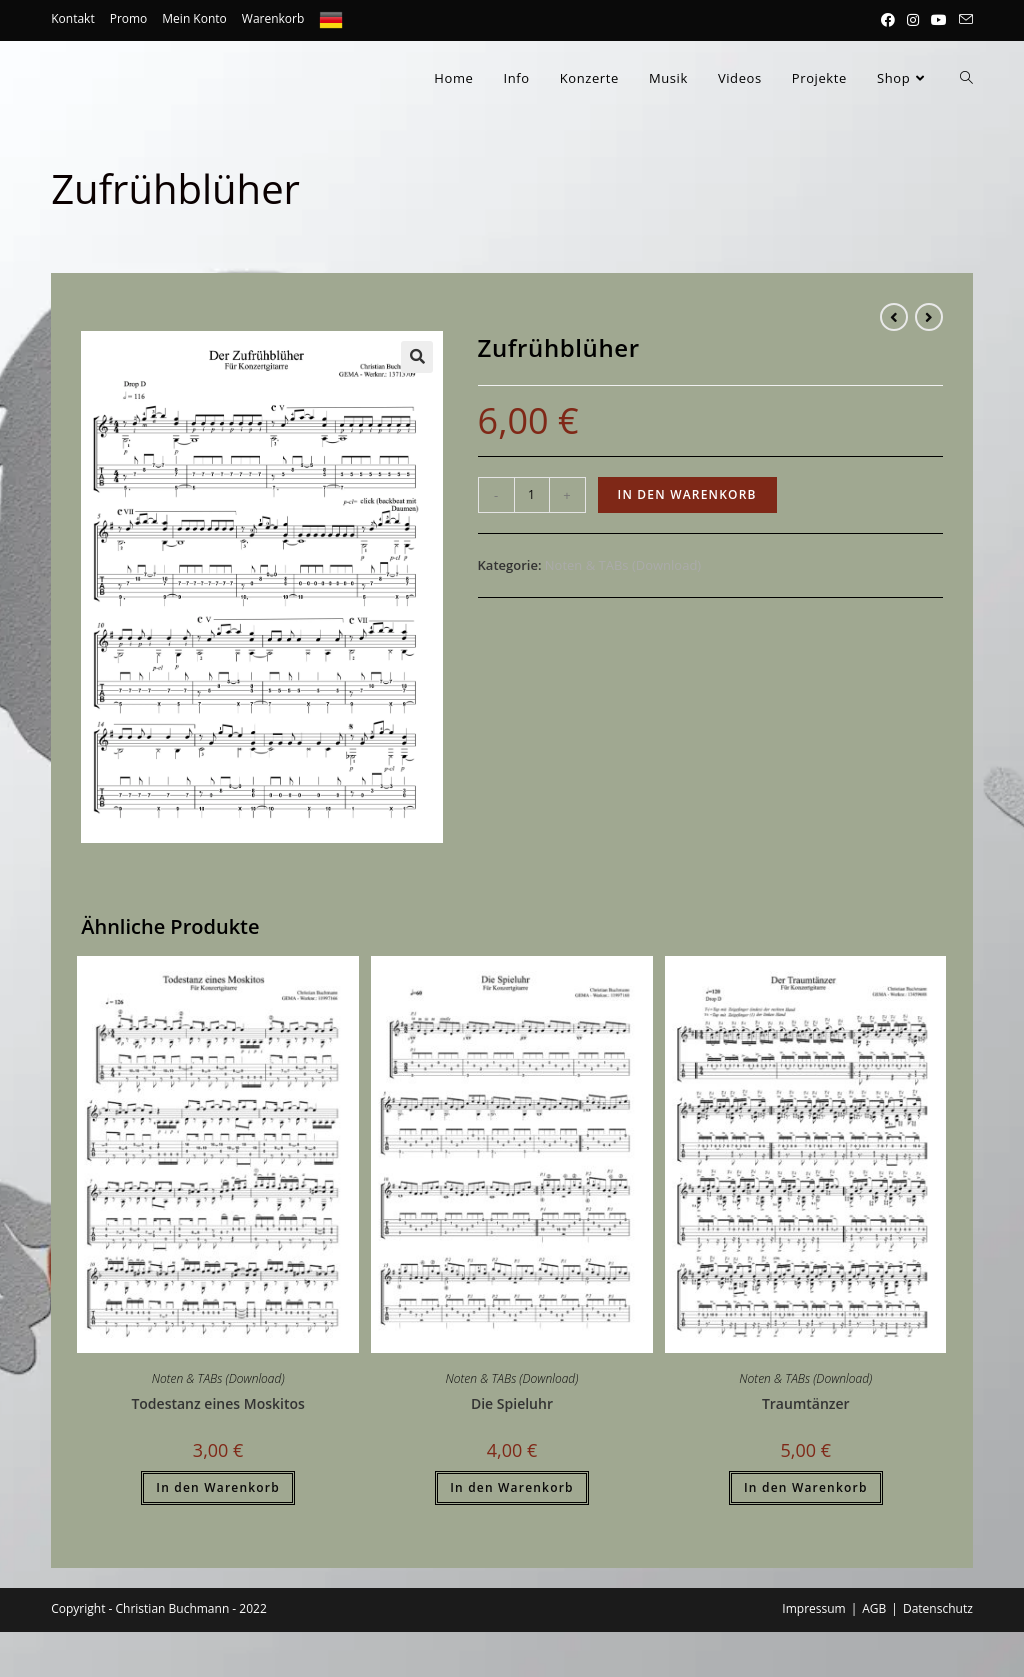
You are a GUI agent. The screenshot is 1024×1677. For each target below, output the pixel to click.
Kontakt (72, 18)
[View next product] (929, 317)
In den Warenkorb (687, 494)
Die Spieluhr (512, 1403)
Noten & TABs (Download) (623, 565)
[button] (417, 357)
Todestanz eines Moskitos (217, 1403)
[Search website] (966, 78)
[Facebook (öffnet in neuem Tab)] (888, 20)
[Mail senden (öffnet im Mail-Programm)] (963, 20)
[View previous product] (894, 317)
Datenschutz (938, 1608)
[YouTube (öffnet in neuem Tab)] (939, 20)
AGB (874, 1608)
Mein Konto (194, 18)
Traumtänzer (806, 1403)
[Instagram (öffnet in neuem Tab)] (913, 20)
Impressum (813, 1608)
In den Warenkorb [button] (218, 1487)
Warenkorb (273, 18)
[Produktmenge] (532, 495)
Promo (129, 18)
